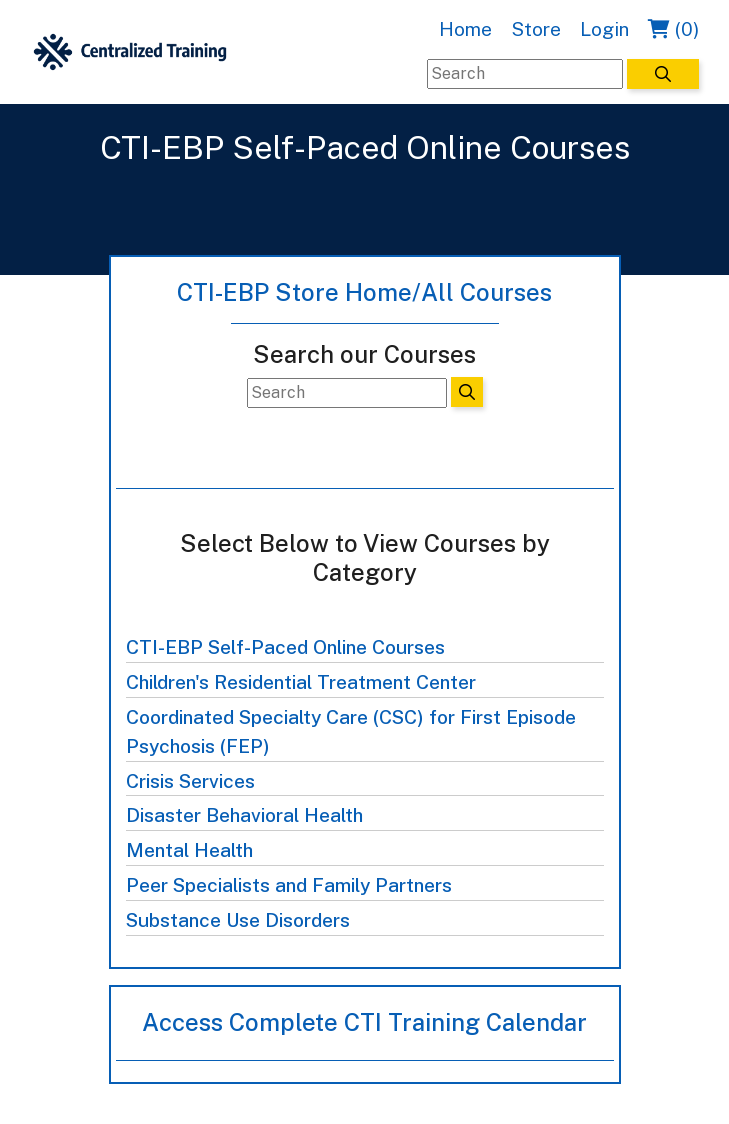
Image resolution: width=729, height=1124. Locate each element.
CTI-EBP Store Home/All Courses (364, 292)
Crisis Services (190, 781)
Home (465, 29)
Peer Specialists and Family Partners (289, 885)
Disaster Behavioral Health (244, 815)
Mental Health (189, 850)
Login (604, 29)
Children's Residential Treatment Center (301, 682)
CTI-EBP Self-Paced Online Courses (285, 647)
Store (536, 29)
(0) (673, 29)
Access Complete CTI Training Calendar (364, 1022)
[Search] (525, 74)
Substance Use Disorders (238, 920)
